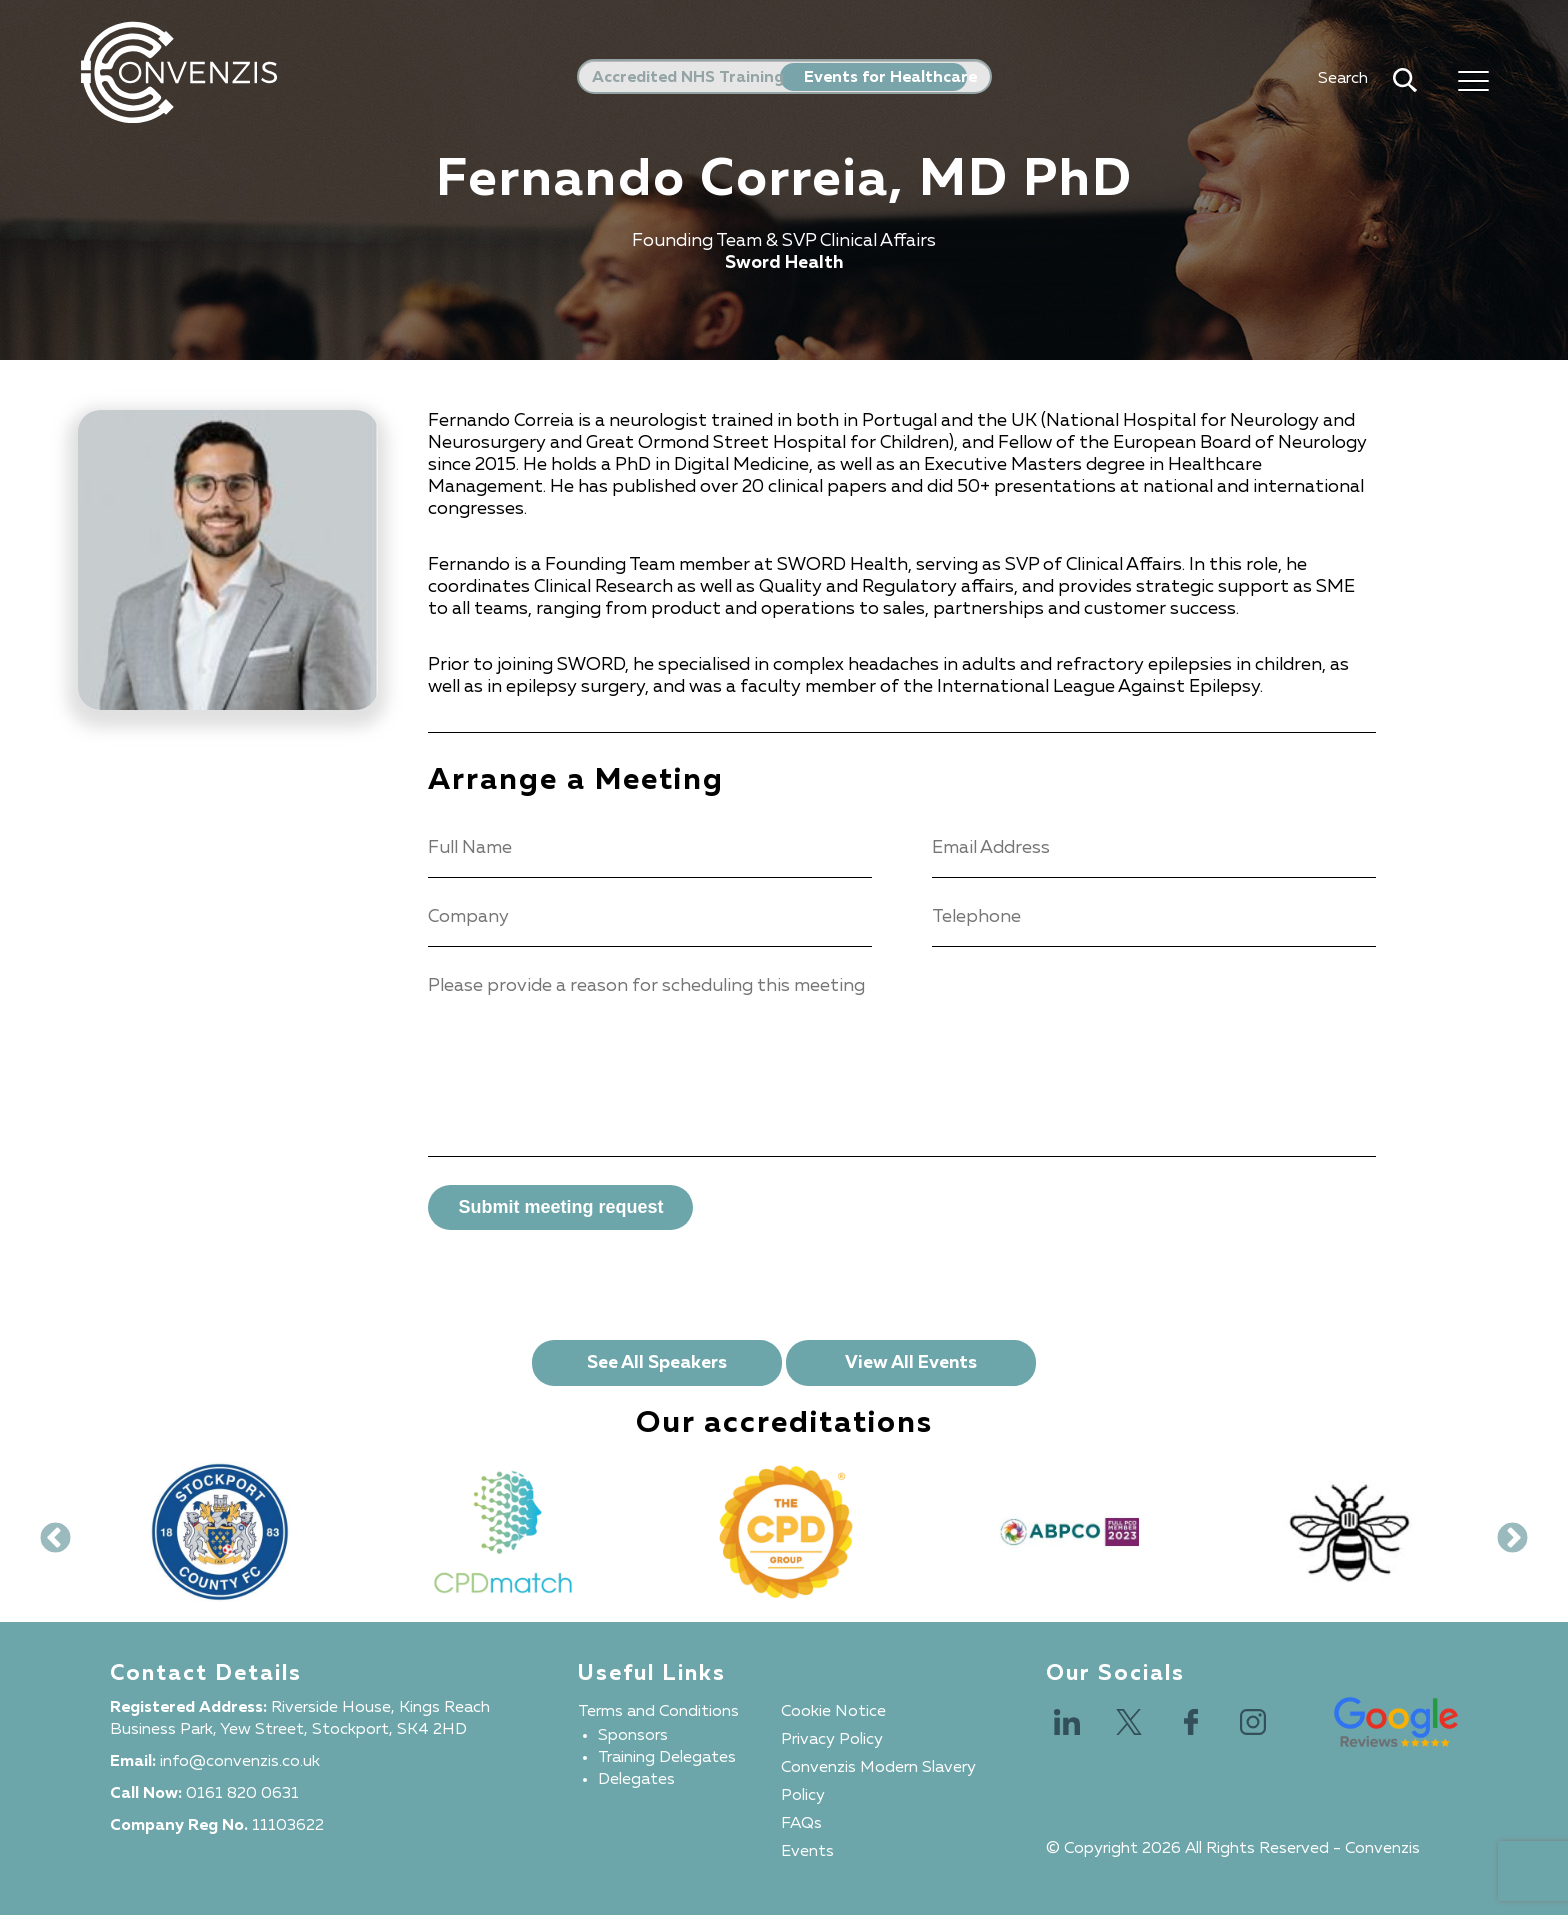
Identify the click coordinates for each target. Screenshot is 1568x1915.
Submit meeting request (560, 1207)
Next (1505, 1532)
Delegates (636, 1780)
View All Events (911, 1363)
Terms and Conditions (658, 1712)
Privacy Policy (832, 1740)
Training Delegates (667, 1758)
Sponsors (633, 1736)
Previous (48, 1532)
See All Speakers (657, 1363)
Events (807, 1852)
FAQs (801, 1824)
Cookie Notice (833, 1712)
